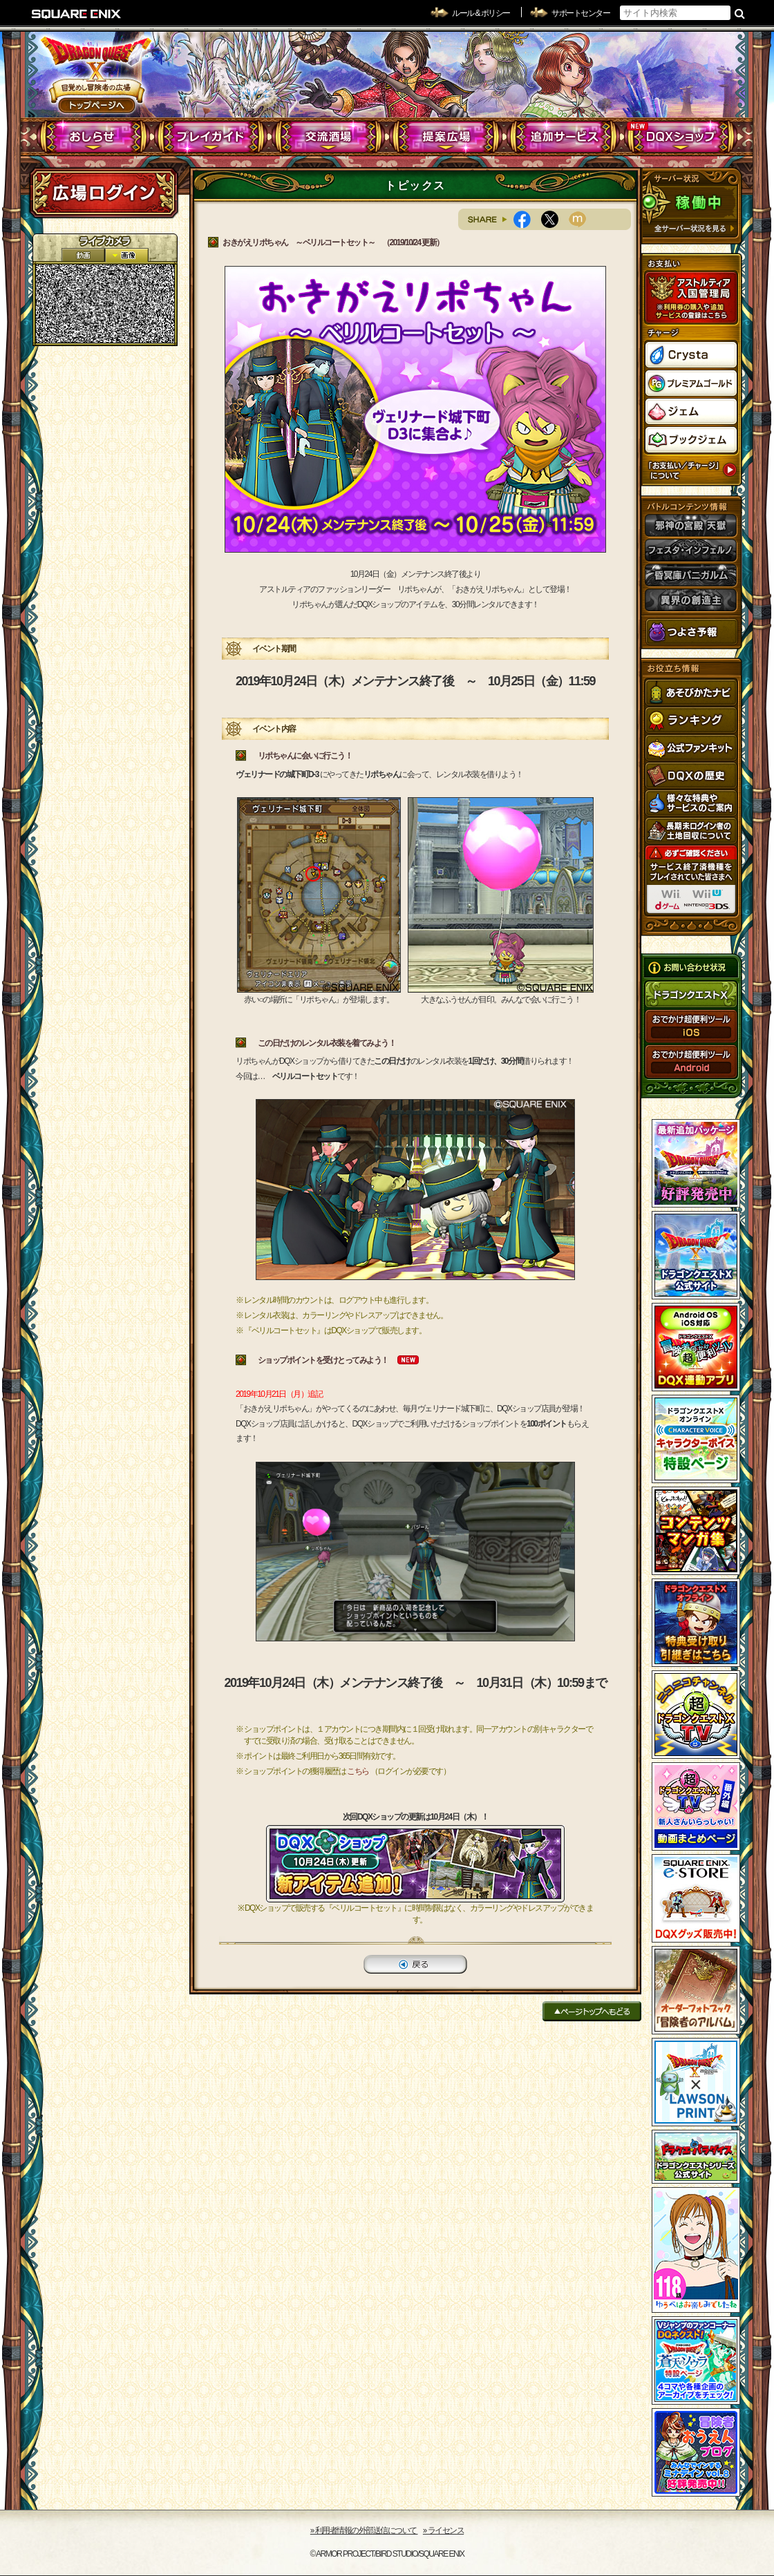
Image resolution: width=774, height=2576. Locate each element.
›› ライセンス (443, 2530)
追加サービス (563, 137)
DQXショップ (681, 137)
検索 (739, 13)
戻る (415, 1964)
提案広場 (446, 137)
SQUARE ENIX (76, 14)
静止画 (126, 255)
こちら (358, 1771)
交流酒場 (328, 137)
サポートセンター (580, 13)
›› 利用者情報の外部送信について (364, 2530)
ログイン (103, 192)
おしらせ (93, 137)
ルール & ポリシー (481, 13)
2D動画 (83, 255)
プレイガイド (211, 137)
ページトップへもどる (591, 2011)
